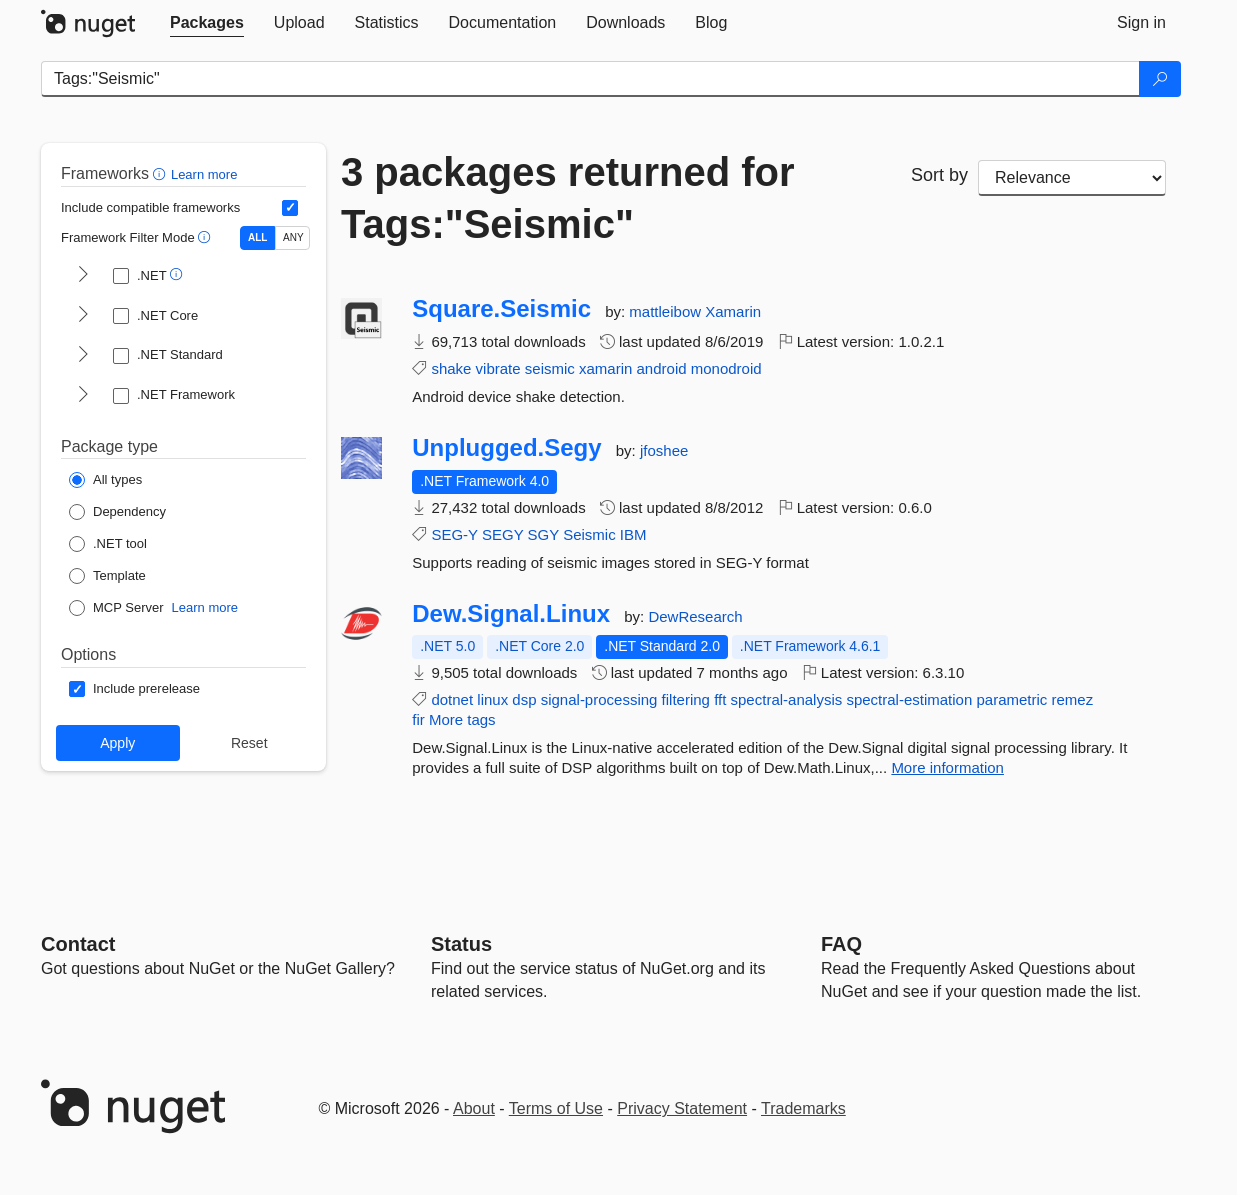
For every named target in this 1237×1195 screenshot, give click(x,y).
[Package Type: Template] (107, 576)
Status (461, 944)
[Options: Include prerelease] (134, 689)
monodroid (726, 368)
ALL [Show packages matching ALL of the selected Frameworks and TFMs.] (257, 237)
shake (451, 368)
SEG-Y (454, 534)
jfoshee (664, 450)
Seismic (589, 534)
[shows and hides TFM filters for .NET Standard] (83, 356)
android (662, 368)
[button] (161, 173)
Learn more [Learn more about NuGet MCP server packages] (205, 607)
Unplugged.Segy (506, 448)
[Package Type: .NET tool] (108, 544)
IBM (633, 534)
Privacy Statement (682, 1108)
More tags (462, 719)
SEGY (502, 534)
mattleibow (667, 311)
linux (492, 699)
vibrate (498, 368)
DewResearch (695, 616)
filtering (686, 699)
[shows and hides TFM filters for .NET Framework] (83, 396)
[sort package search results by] (1072, 178)
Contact (78, 944)
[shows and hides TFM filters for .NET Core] (83, 316)
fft (720, 699)
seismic (550, 368)
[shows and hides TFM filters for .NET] (83, 276)
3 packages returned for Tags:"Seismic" (568, 198)
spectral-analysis (787, 699)
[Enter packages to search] (590, 79)
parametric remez (1034, 699)
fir (418, 719)
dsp (524, 699)
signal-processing (599, 699)
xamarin (605, 368)
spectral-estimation (909, 699)
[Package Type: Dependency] (117, 512)
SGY (543, 534)
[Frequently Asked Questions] (841, 944)
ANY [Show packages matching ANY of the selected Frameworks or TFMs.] (293, 237)
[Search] (1160, 79)
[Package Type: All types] (105, 480)
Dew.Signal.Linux (511, 614)
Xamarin (733, 311)
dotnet (452, 699)
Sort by (939, 175)
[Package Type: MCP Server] (116, 608)
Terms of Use (556, 1108)
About (474, 1108)
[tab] (207, 23)
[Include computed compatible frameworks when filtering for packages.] (290, 208)
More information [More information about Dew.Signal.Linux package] (947, 767)
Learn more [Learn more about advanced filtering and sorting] (204, 174)
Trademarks (803, 1108)
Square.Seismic (501, 309)
